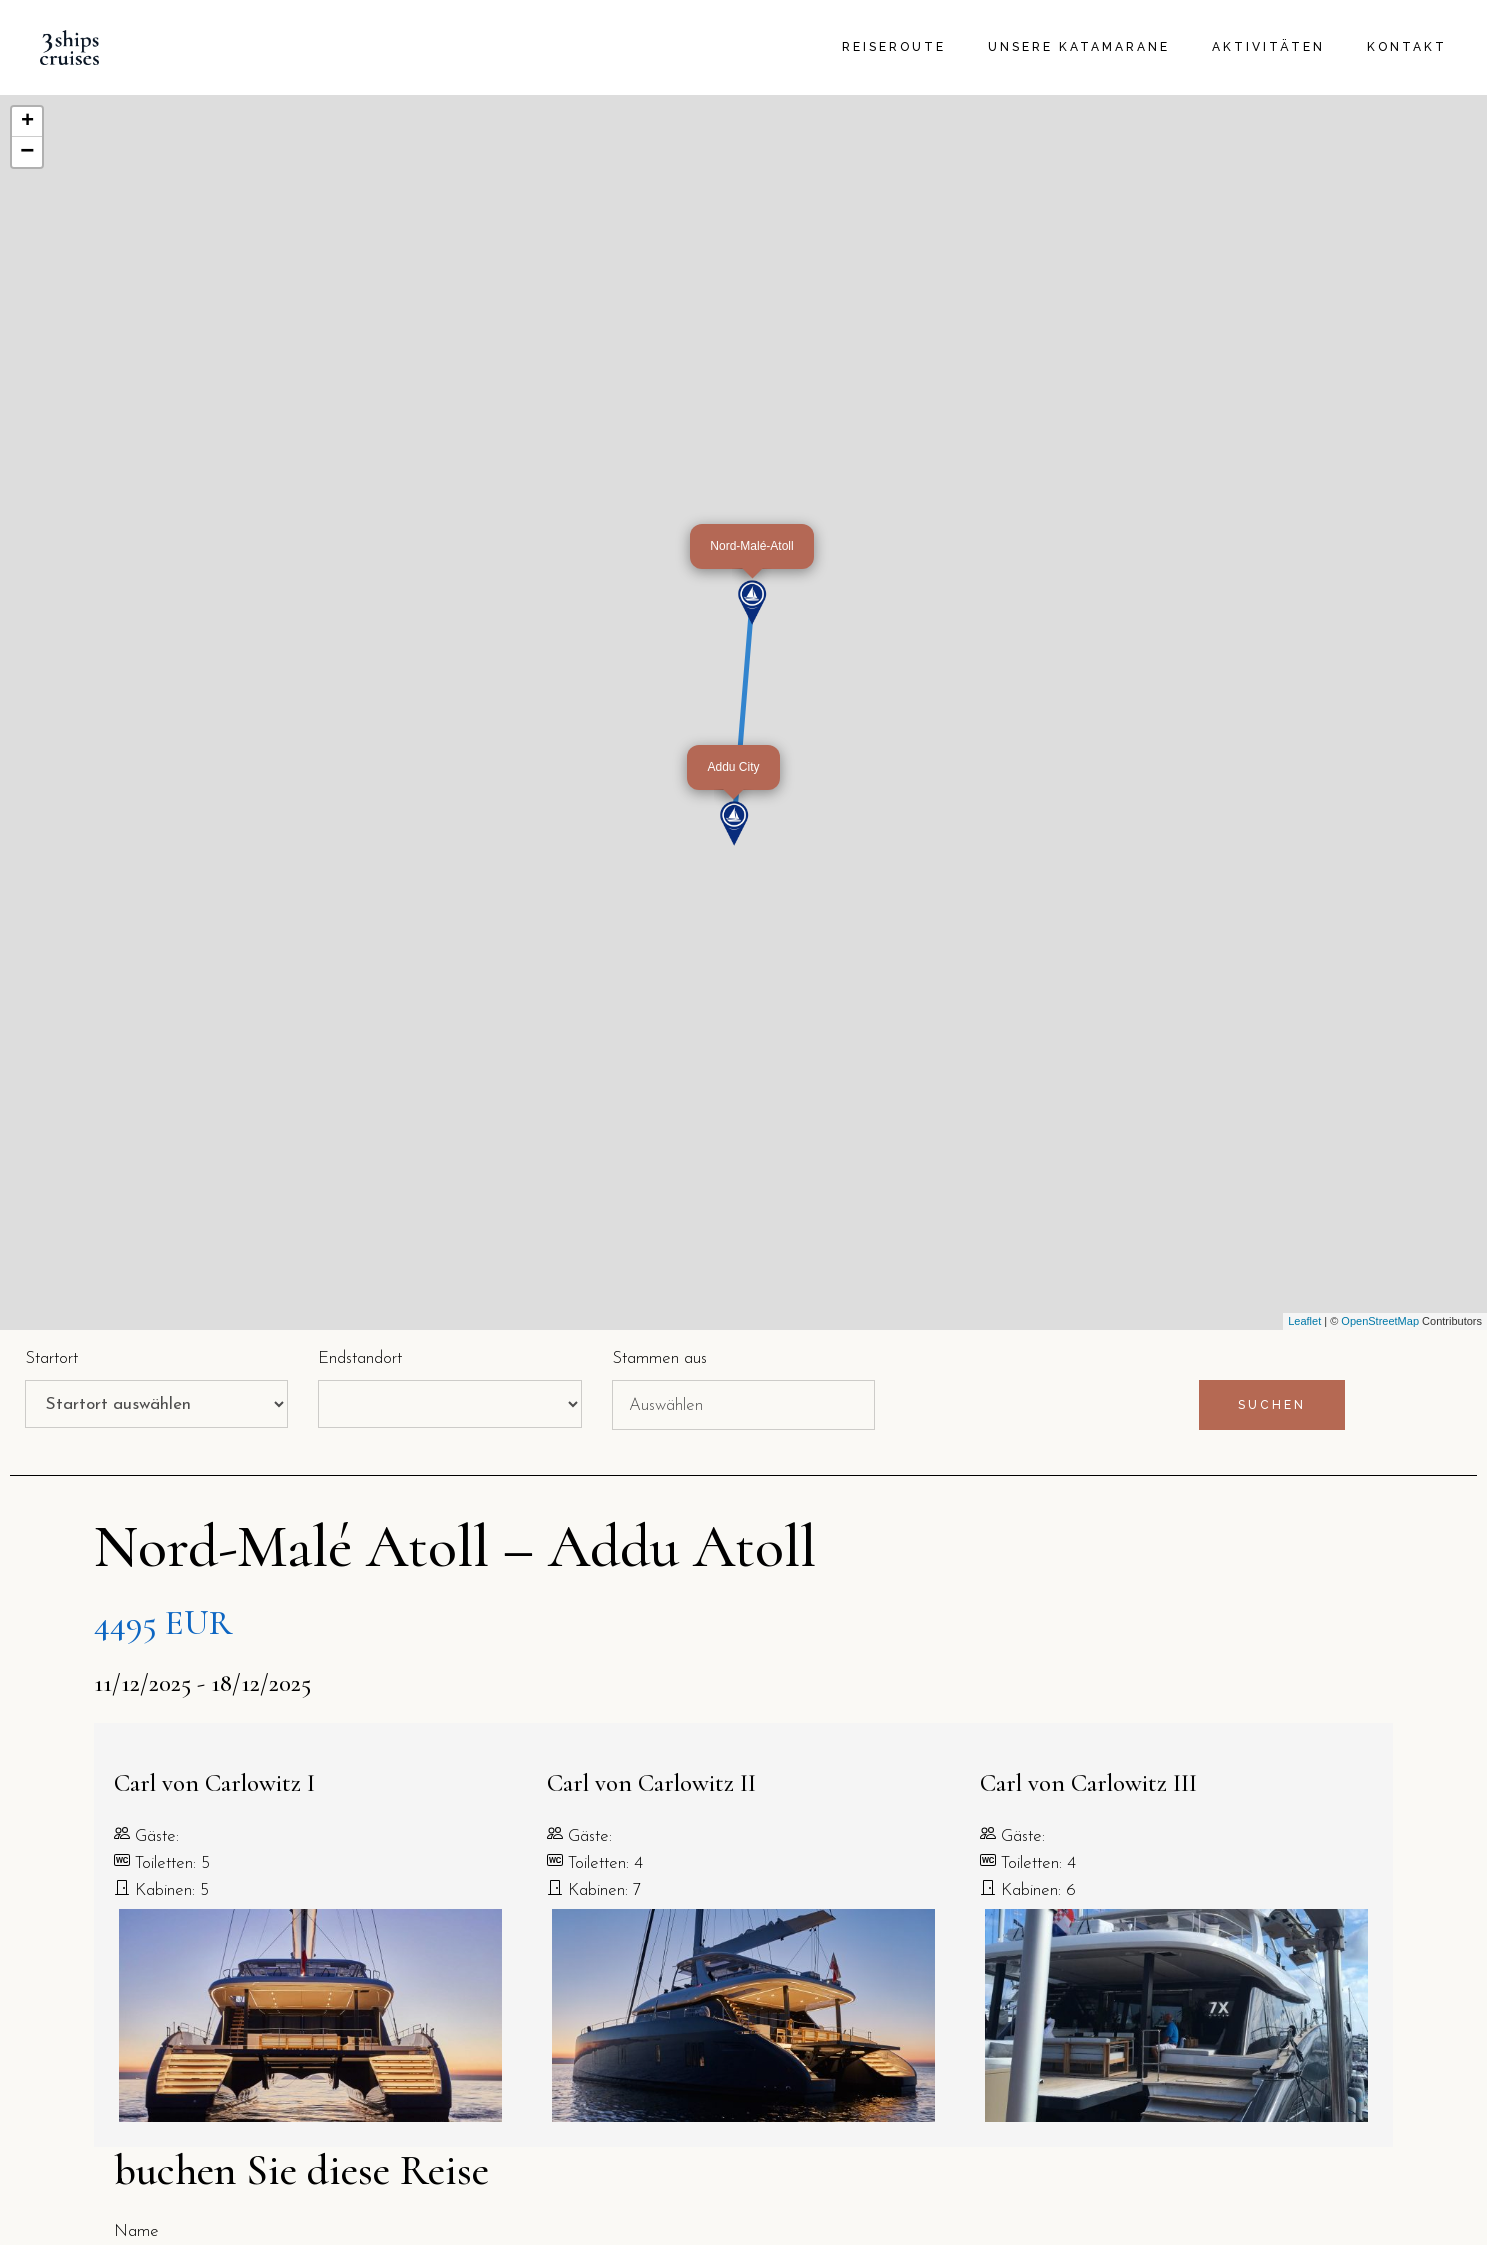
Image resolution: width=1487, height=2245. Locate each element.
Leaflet (1304, 1321)
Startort (51, 1358)
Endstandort (360, 1358)
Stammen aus (659, 1358)
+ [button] (27, 122)
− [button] (27, 152)
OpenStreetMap (1380, 1321)
